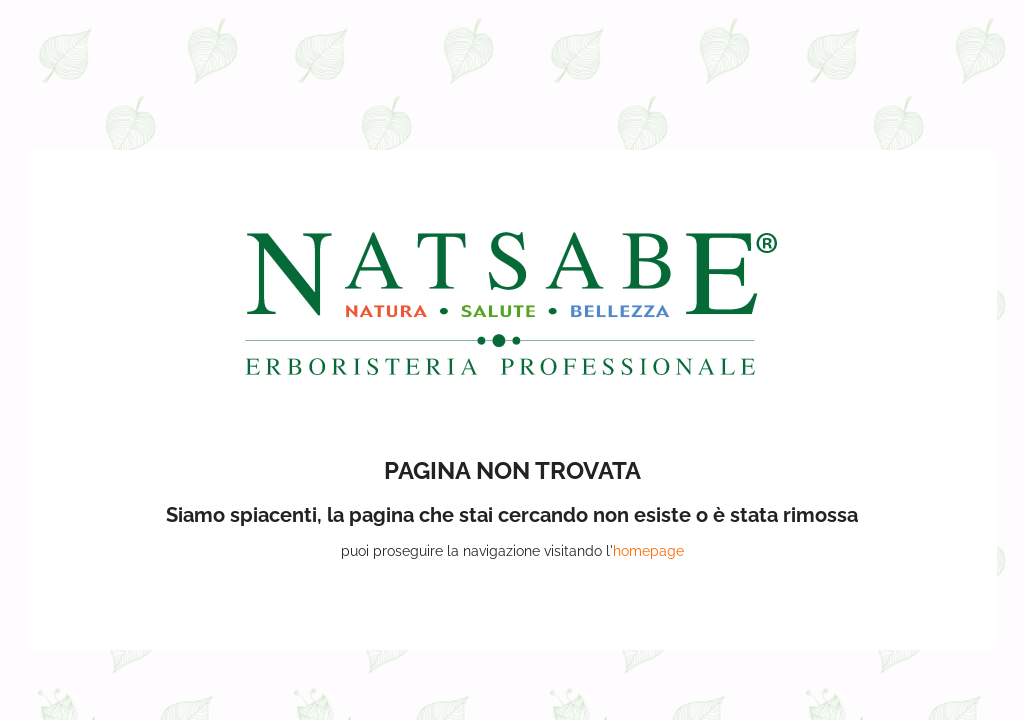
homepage (648, 551)
